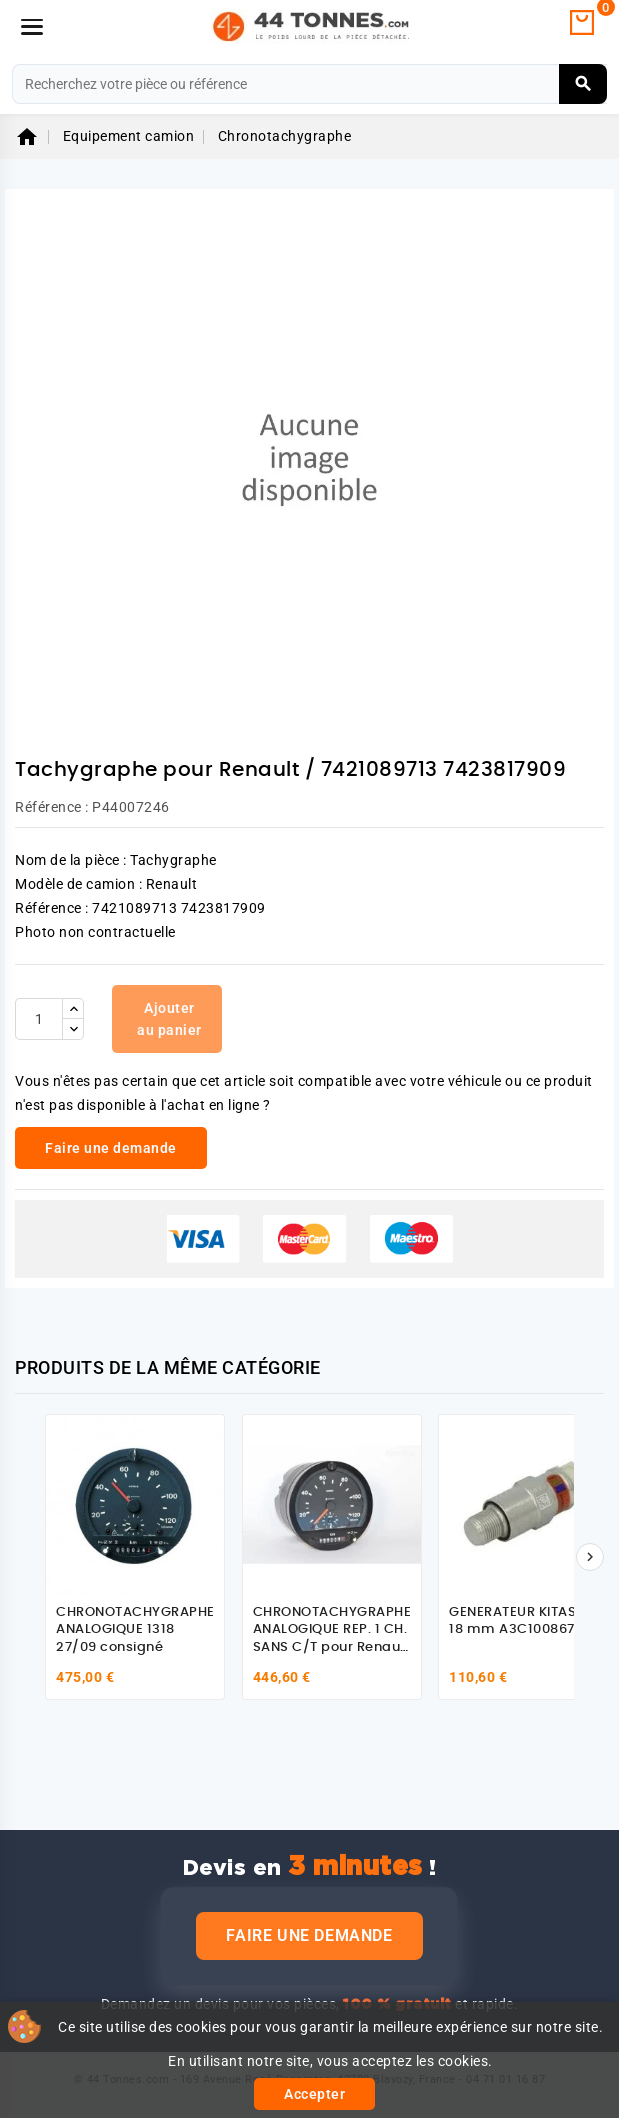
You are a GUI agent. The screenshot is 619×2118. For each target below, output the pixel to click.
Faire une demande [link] (111, 1148)
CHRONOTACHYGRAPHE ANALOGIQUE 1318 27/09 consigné (135, 1630)
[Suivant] (590, 1557)
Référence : (52, 807)
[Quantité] (39, 1019)
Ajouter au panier (169, 1019)
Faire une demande (309, 1935)
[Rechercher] (309, 84)
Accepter (314, 2094)
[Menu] (32, 27)
